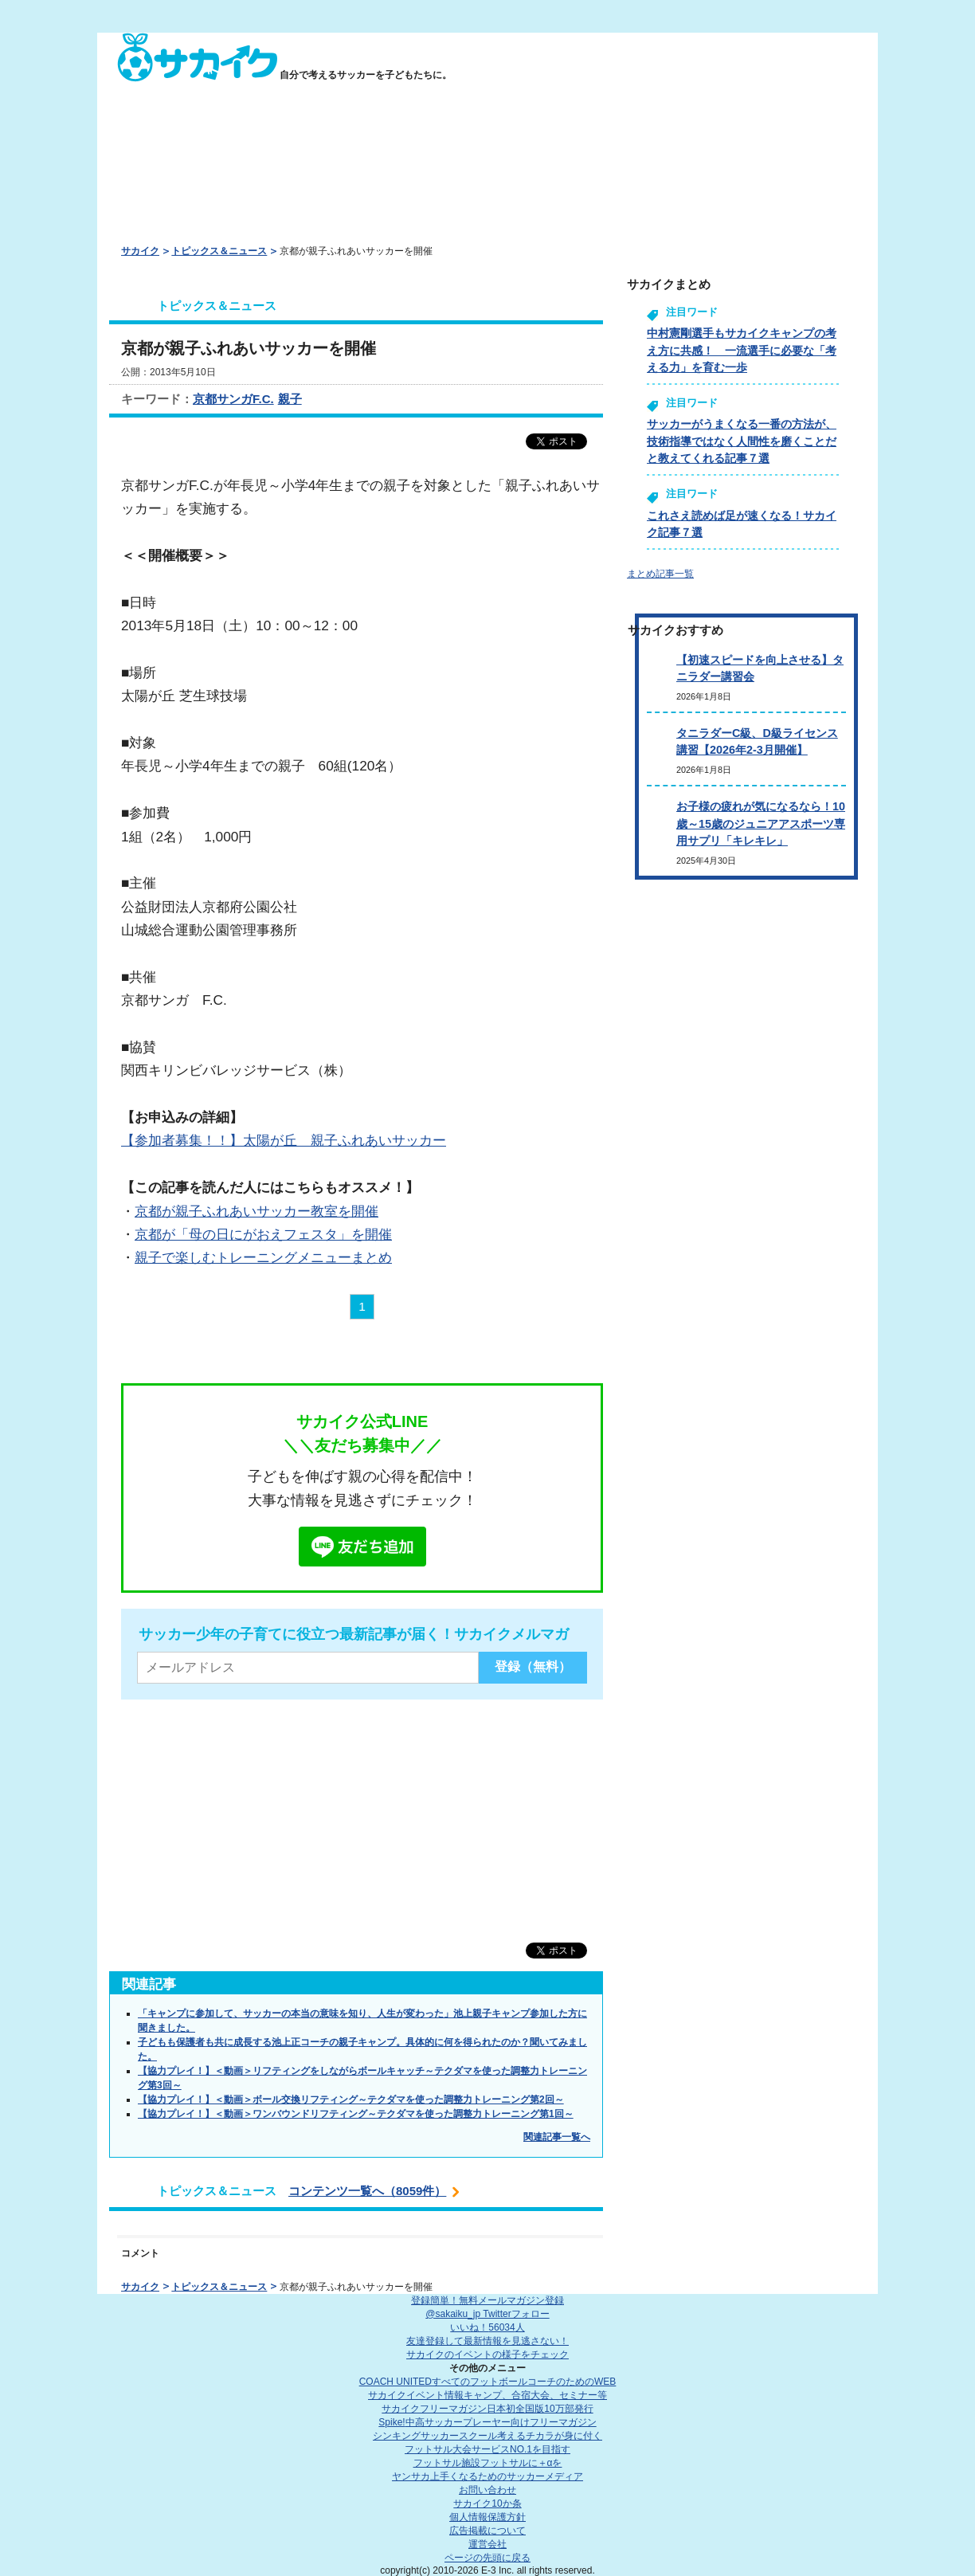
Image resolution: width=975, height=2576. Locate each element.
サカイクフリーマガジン (487, 2408)
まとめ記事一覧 (660, 573)
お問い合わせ (487, 2490)
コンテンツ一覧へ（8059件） (367, 2191)
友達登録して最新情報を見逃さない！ (487, 2341)
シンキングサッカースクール (487, 2435)
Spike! (487, 2422)
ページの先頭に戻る (487, 2557)
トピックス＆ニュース (219, 251)
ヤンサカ (487, 2476)
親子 (290, 399)
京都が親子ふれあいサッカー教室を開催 (256, 1211)
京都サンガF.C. (233, 399)
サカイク (140, 251)
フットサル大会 (487, 2449)
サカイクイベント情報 (487, 2395)
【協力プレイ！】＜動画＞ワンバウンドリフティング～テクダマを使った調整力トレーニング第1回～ (356, 2113)
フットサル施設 (487, 2462)
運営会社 (487, 2544)
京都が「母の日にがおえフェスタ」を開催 (263, 1234)
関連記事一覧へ (556, 2137)
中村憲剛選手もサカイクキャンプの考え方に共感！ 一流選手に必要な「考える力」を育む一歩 (741, 350)
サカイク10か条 (487, 2503)
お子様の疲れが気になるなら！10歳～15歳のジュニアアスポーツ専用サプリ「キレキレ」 (760, 823)
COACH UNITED (488, 2381)
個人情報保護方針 (487, 2517)
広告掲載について (487, 2530)
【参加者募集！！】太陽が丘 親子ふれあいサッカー (283, 1140)
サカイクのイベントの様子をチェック (487, 2354)
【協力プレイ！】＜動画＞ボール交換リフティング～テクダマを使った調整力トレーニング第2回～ (351, 2099)
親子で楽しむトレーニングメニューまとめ (263, 1257)
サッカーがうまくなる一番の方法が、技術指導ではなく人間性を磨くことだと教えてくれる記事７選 (741, 441)
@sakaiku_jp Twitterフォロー (487, 2313)
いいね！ (487, 2327)
